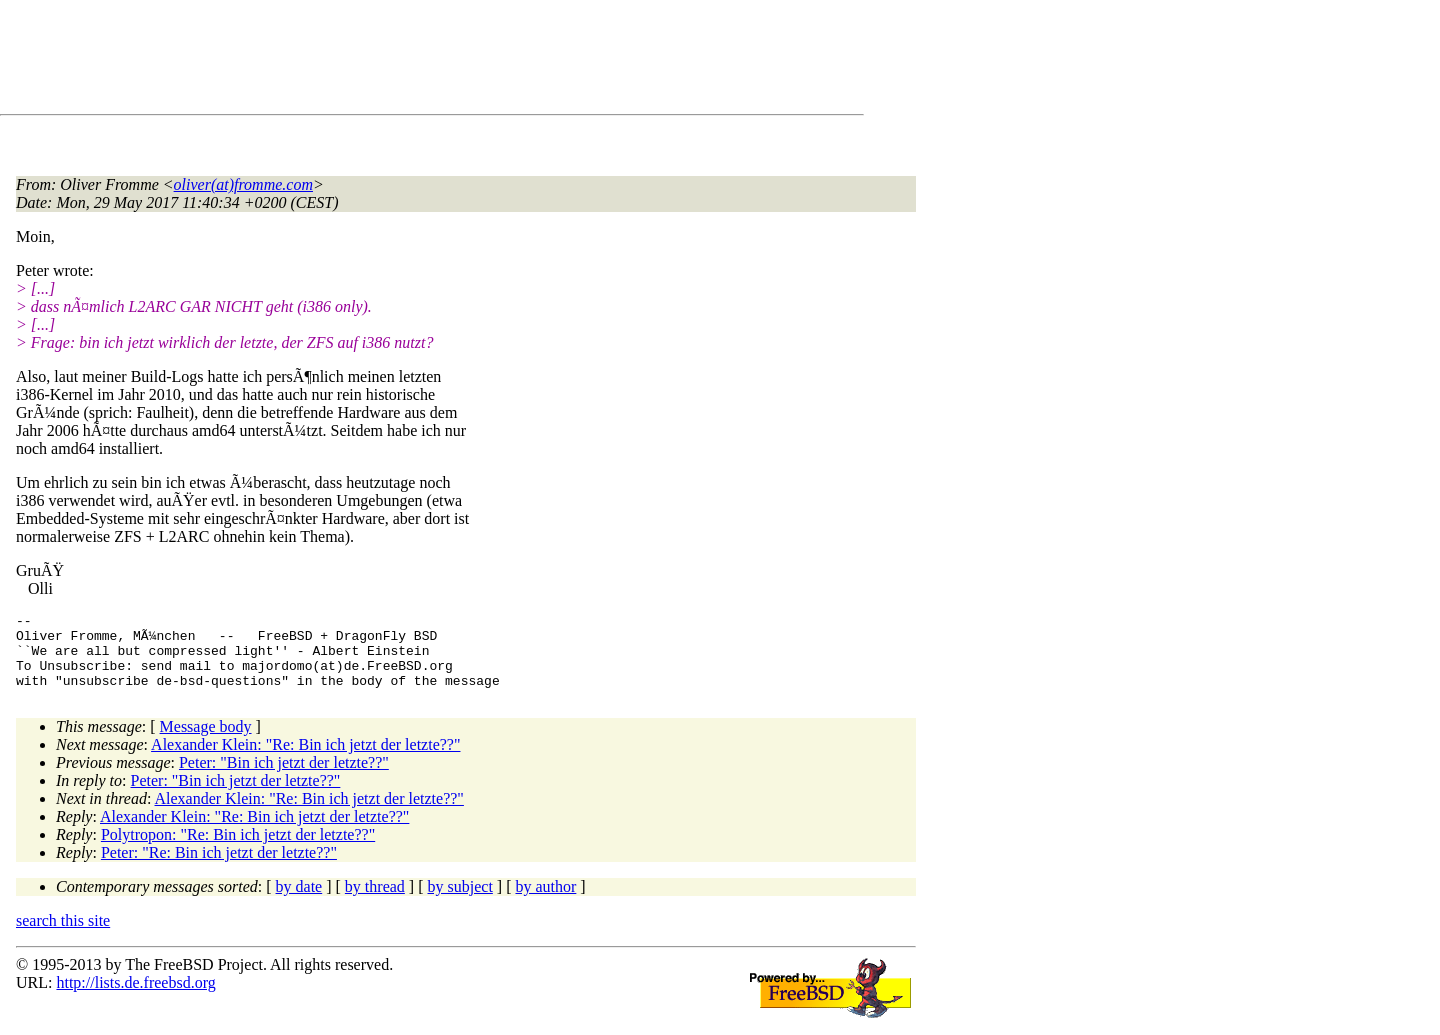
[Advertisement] (380, 61)
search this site (63, 935)
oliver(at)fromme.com (243, 184)
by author (545, 901)
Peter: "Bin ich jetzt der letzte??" (284, 777)
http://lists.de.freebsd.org (135, 997)
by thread (375, 901)
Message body (206, 741)
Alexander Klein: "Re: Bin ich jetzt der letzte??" (305, 759)
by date (299, 901)
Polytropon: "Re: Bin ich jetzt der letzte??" (238, 849)
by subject (460, 901)
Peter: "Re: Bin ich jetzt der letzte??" (219, 867)
